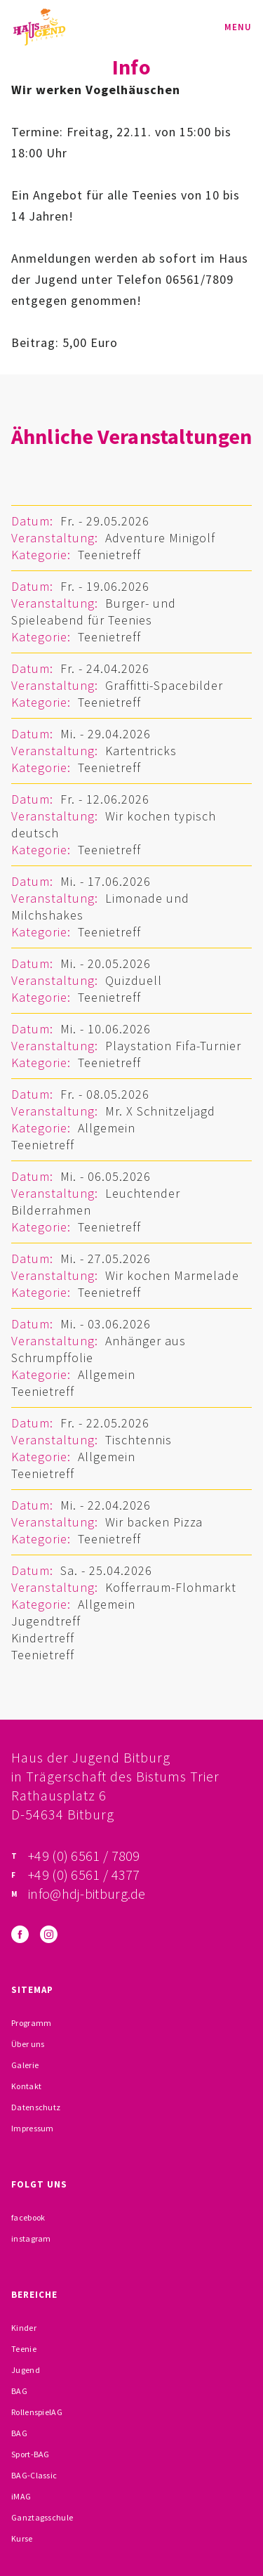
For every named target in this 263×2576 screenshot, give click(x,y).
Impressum (32, 2128)
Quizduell (133, 980)
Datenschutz (35, 2107)
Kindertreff (42, 1638)
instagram (31, 2238)
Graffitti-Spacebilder (164, 685)
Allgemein (106, 1128)
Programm (31, 2023)
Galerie (25, 2065)
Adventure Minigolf (160, 538)
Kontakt (26, 2086)
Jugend (25, 2370)
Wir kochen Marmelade (172, 1275)
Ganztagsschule (42, 2517)
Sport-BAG (30, 2454)
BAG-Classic (34, 2475)
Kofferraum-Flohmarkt (170, 1587)
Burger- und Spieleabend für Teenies (93, 611)
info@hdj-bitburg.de (87, 1893)
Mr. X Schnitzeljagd (160, 1111)
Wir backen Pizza (154, 1522)
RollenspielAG (36, 2412)
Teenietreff (109, 555)
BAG (19, 2391)
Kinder (23, 2327)
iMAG (21, 2496)
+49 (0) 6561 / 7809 (84, 1855)
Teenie (23, 2348)
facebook (28, 2217)
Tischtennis (138, 1440)
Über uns (27, 2044)
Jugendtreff (46, 1621)
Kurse (22, 2538)
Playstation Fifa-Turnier (173, 1046)
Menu (238, 27)
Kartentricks (141, 751)
